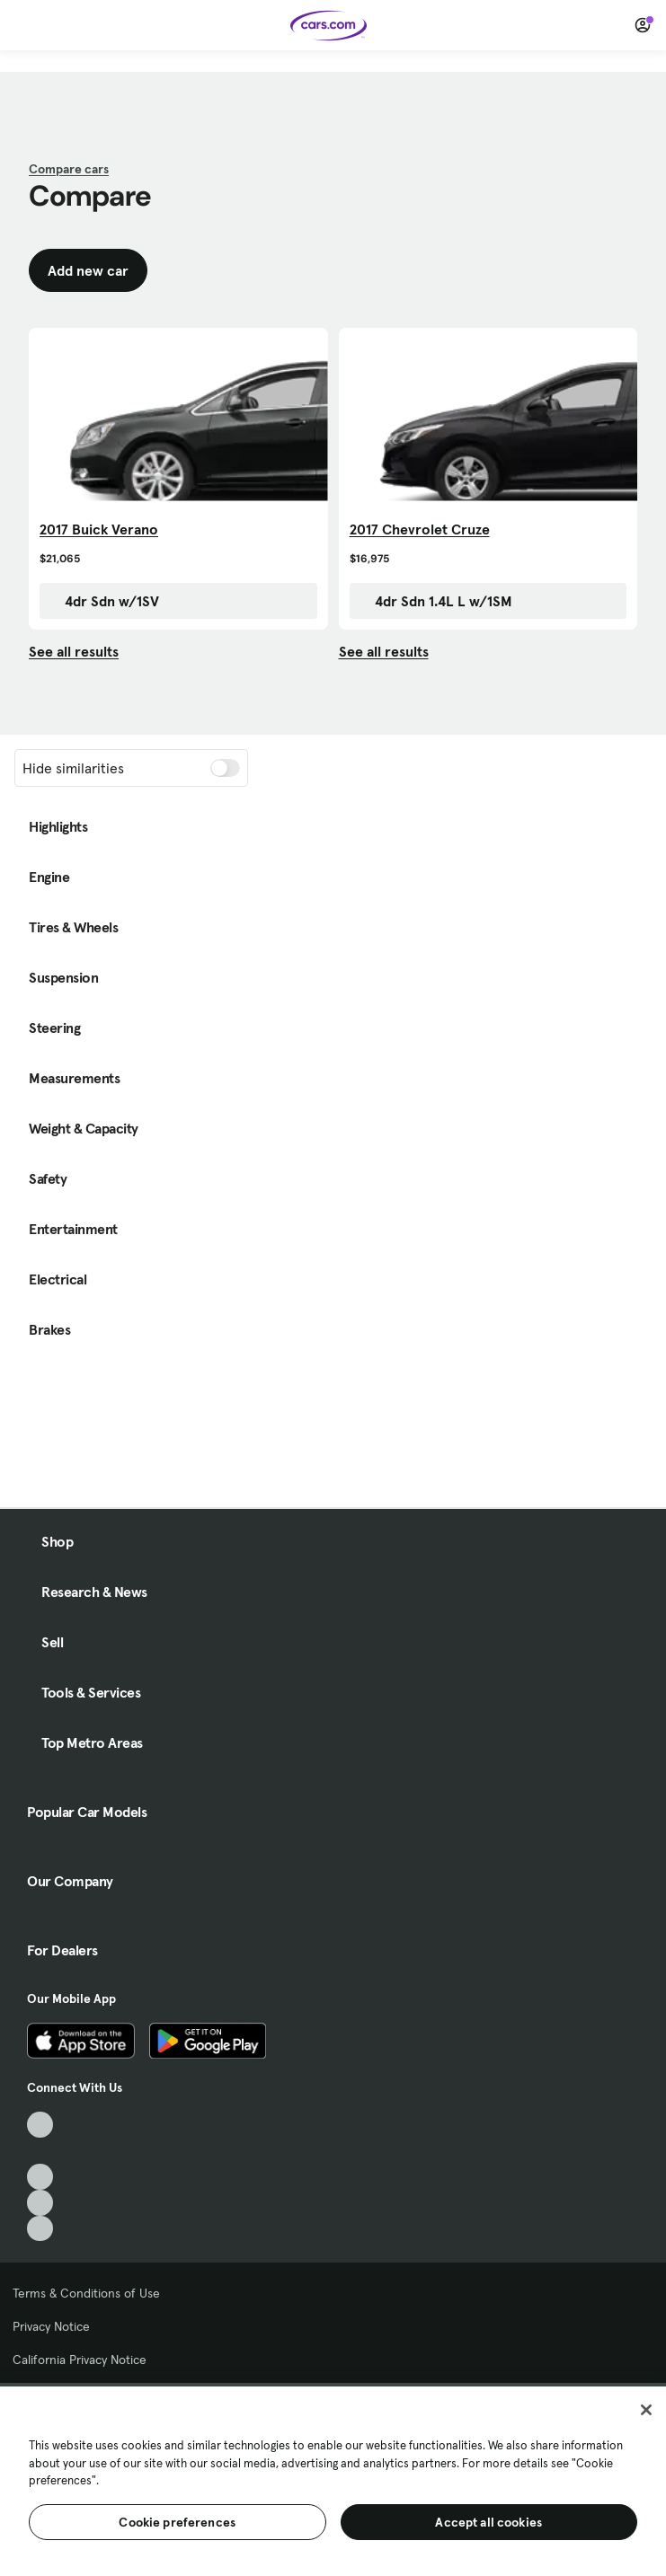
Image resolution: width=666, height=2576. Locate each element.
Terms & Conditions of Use (86, 2293)
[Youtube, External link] (40, 2177)
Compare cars (69, 169)
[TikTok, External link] (40, 2125)
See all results (74, 651)
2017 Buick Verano (99, 529)
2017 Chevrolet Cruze (420, 529)
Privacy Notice (51, 2326)
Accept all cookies (488, 2522)
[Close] (646, 2410)
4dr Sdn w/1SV (103, 601)
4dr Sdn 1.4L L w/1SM (434, 601)
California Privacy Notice (80, 2359)
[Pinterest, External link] (40, 2229)
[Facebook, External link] (40, 2151)
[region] (333, 2479)
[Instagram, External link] (40, 2203)
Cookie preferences (177, 2522)
